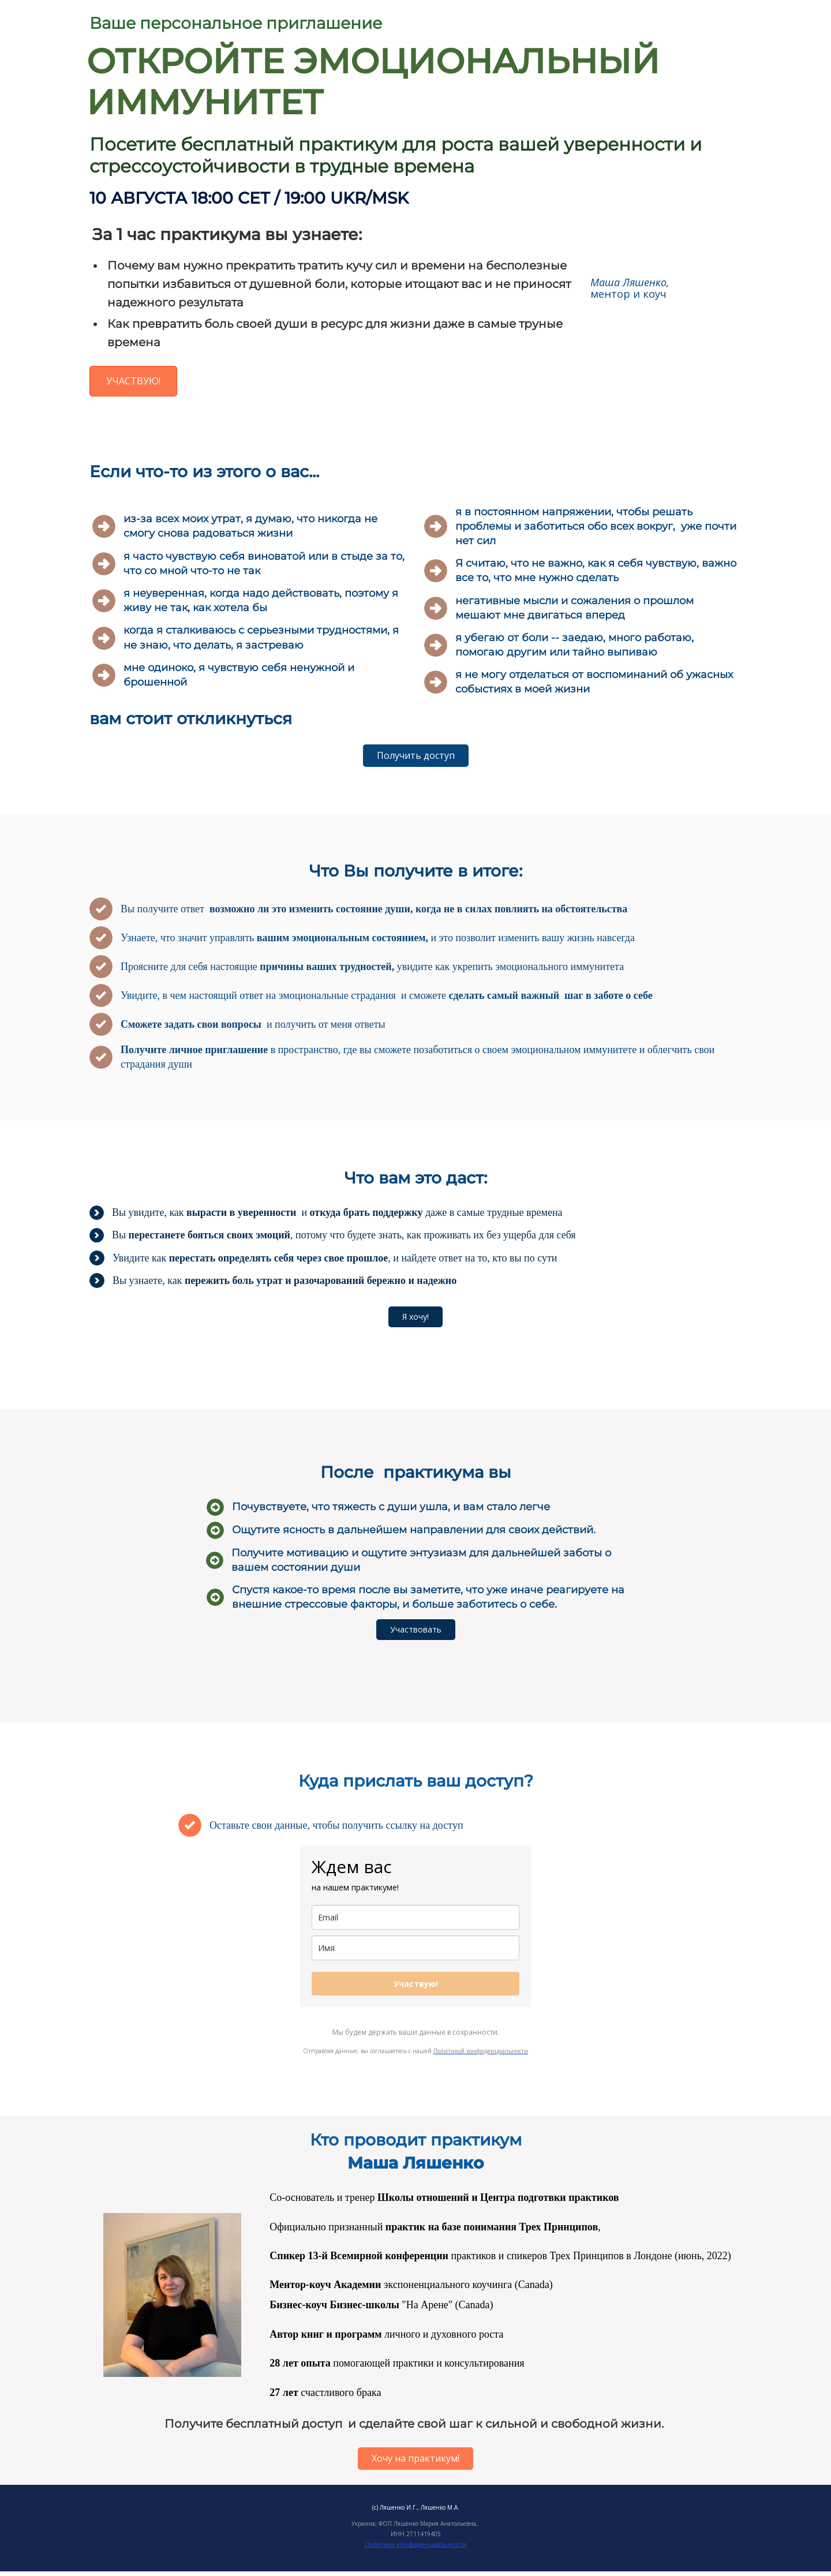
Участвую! (416, 1983)
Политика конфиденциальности (415, 2544)
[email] (415, 1917)
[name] (415, 1947)
